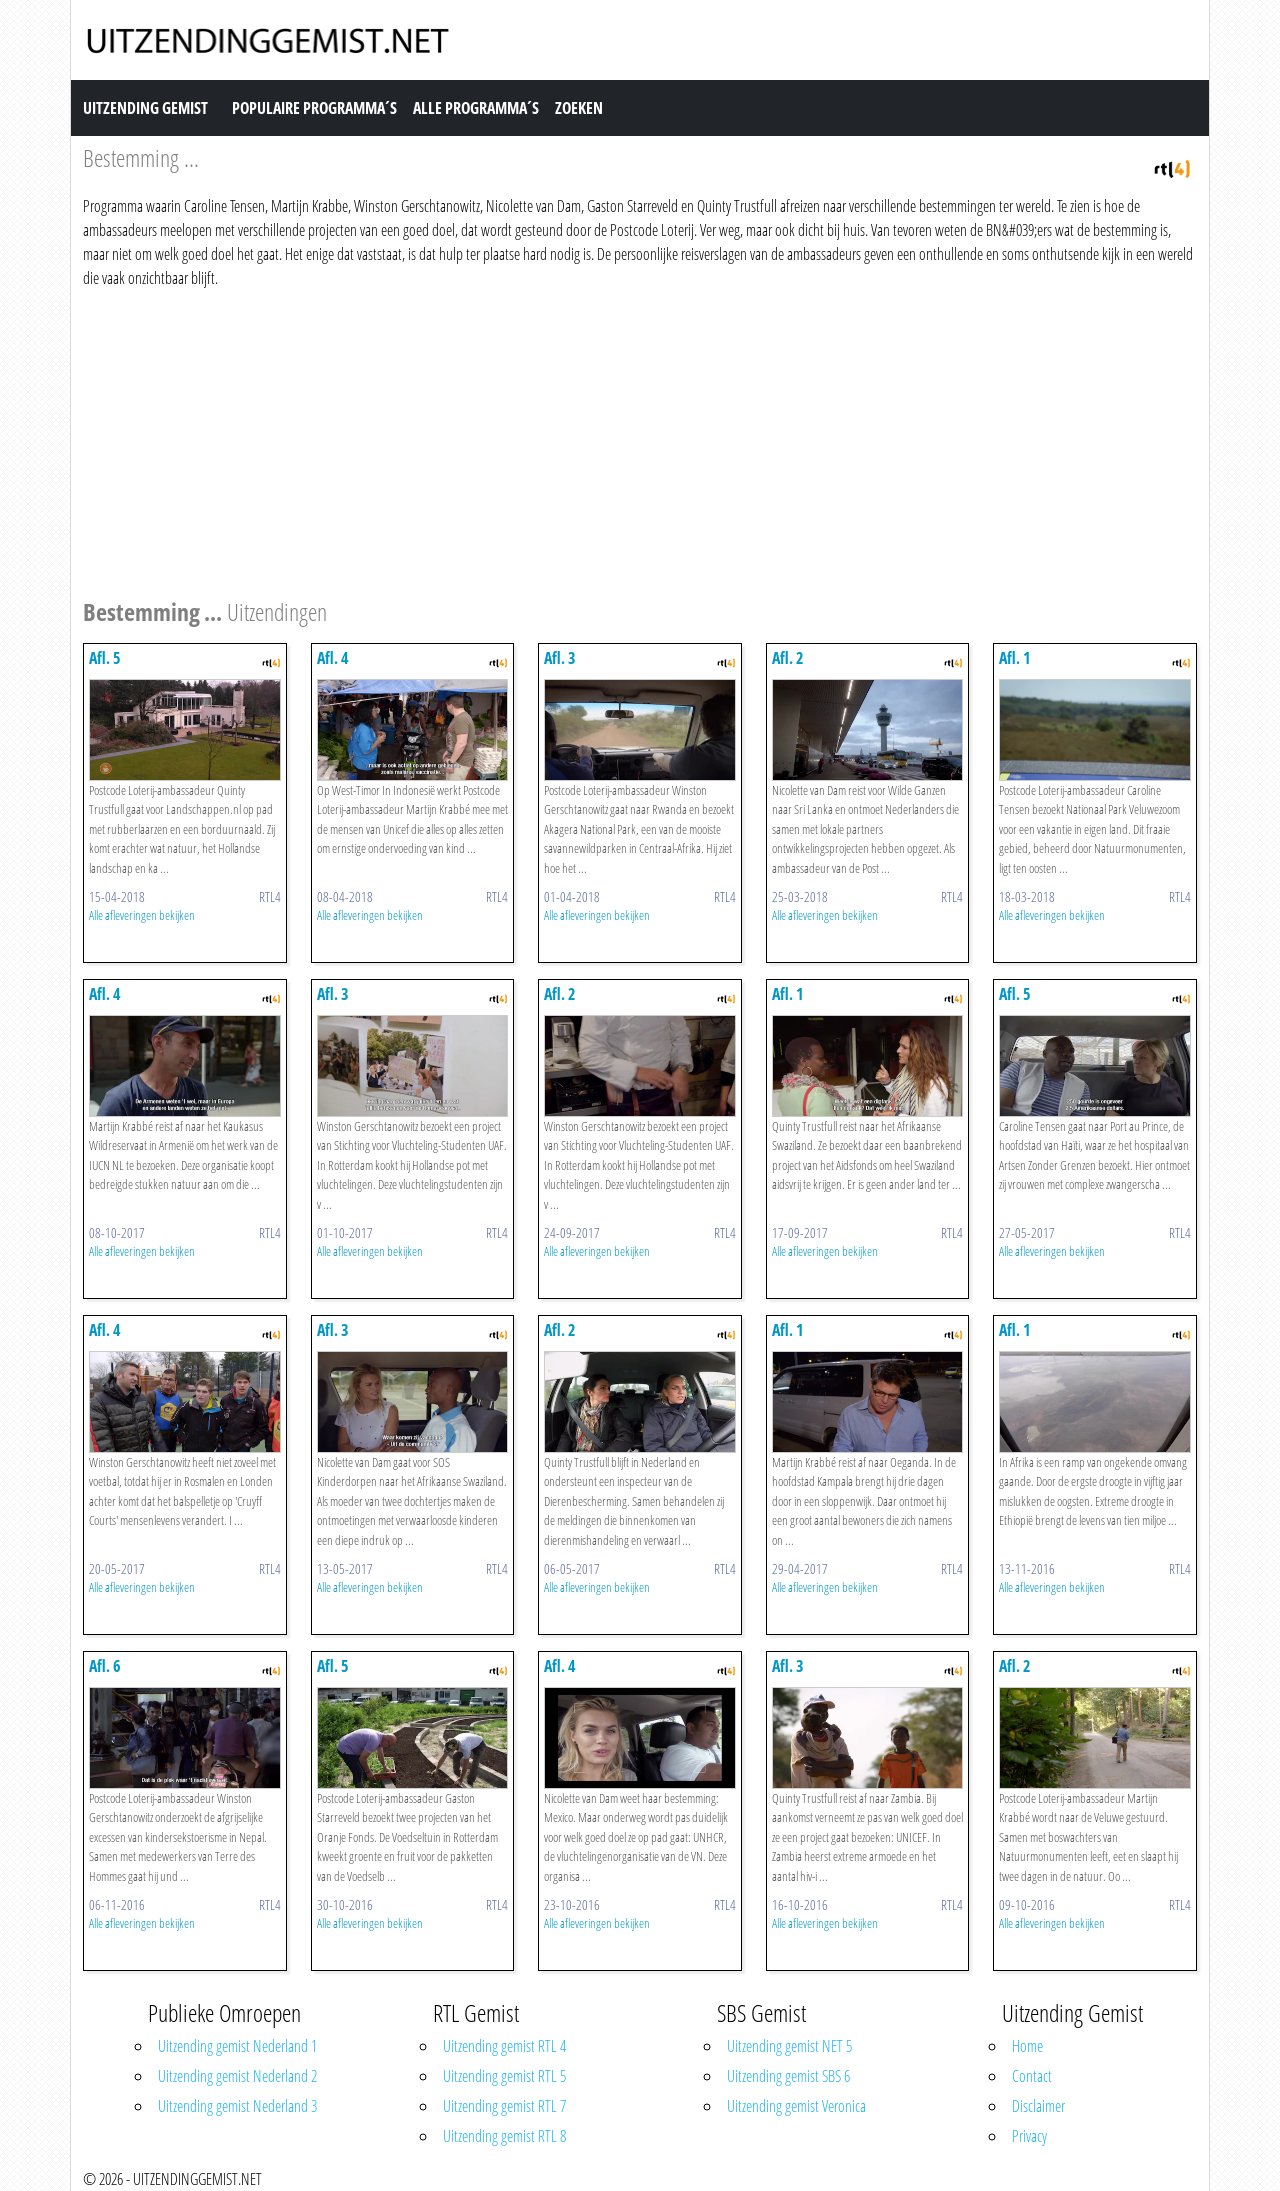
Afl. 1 (1015, 658)
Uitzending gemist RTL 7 (504, 2106)
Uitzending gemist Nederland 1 (237, 2046)
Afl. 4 (333, 658)
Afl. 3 (560, 658)
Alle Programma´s (476, 108)
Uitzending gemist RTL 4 (504, 2046)
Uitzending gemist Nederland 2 (237, 2076)
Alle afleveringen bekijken (142, 915)
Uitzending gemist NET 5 (789, 2046)
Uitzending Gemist (145, 108)
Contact (1032, 2076)
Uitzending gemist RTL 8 (504, 2136)
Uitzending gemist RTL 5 (504, 2076)
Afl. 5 (105, 658)
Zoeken (579, 108)
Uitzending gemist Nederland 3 (237, 2106)
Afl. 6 (105, 1666)
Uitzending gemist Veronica (796, 2106)
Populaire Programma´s (314, 108)
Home (1027, 2046)
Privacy (1029, 2136)
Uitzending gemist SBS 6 (788, 2076)
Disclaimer (1038, 2106)
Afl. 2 (788, 658)
